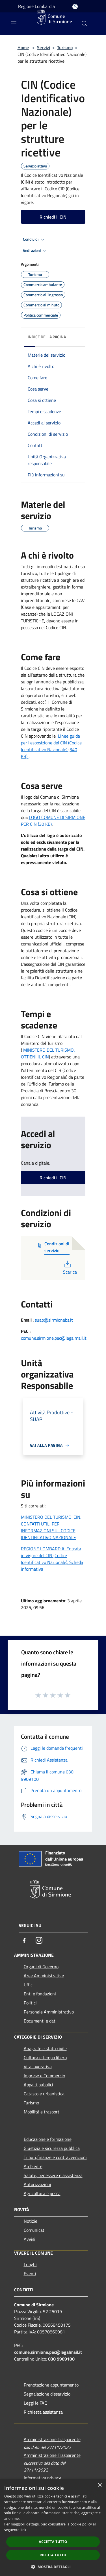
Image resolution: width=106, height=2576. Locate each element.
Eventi (30, 2273)
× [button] (100, 2485)
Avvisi (29, 2239)
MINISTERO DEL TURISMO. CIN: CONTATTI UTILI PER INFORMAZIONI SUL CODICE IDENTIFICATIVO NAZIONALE (51, 1527)
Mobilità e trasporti (42, 2111)
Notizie (30, 2221)
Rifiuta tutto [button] (53, 2555)
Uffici (29, 1984)
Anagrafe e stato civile (45, 2048)
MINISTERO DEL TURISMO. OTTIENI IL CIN (48, 1053)
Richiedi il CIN (53, 216)
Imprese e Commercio (44, 2075)
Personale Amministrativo (49, 2011)
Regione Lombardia (36, 6)
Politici (30, 2002)
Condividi (34, 239)
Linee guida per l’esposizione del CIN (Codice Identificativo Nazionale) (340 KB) (51, 746)
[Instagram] (39, 1940)
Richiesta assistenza (43, 2412)
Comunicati (35, 2230)
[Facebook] (24, 1940)
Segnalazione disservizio (47, 2393)
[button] (53, 2567)
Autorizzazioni (37, 2184)
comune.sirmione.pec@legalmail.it (53, 1338)
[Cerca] (84, 23)
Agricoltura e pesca (42, 2193)
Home (23, 47)
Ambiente (33, 2166)
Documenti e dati (40, 2020)
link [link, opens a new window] (23, 2529)
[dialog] (53, 2527)
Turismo (65, 47)
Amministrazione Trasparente (52, 2439)
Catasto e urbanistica (44, 2093)
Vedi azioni (35, 250)
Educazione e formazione (48, 2139)
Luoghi (30, 2264)
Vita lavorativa (38, 2066)
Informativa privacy (42, 2477)
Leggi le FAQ (35, 2403)
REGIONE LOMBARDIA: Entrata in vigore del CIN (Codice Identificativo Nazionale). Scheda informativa (52, 1558)
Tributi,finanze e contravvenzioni (55, 2157)
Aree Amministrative (44, 1975)
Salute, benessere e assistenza (53, 2175)
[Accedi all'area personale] (75, 7)
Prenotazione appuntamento (51, 2384)
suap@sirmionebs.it (54, 1320)
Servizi (43, 47)
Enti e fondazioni (40, 1993)
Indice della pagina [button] (47, 337)
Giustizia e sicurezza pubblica (52, 2148)
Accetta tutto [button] (53, 2541)
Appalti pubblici (38, 2084)
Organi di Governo (41, 1966)
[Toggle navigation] (13, 23)
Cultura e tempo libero (45, 2057)
